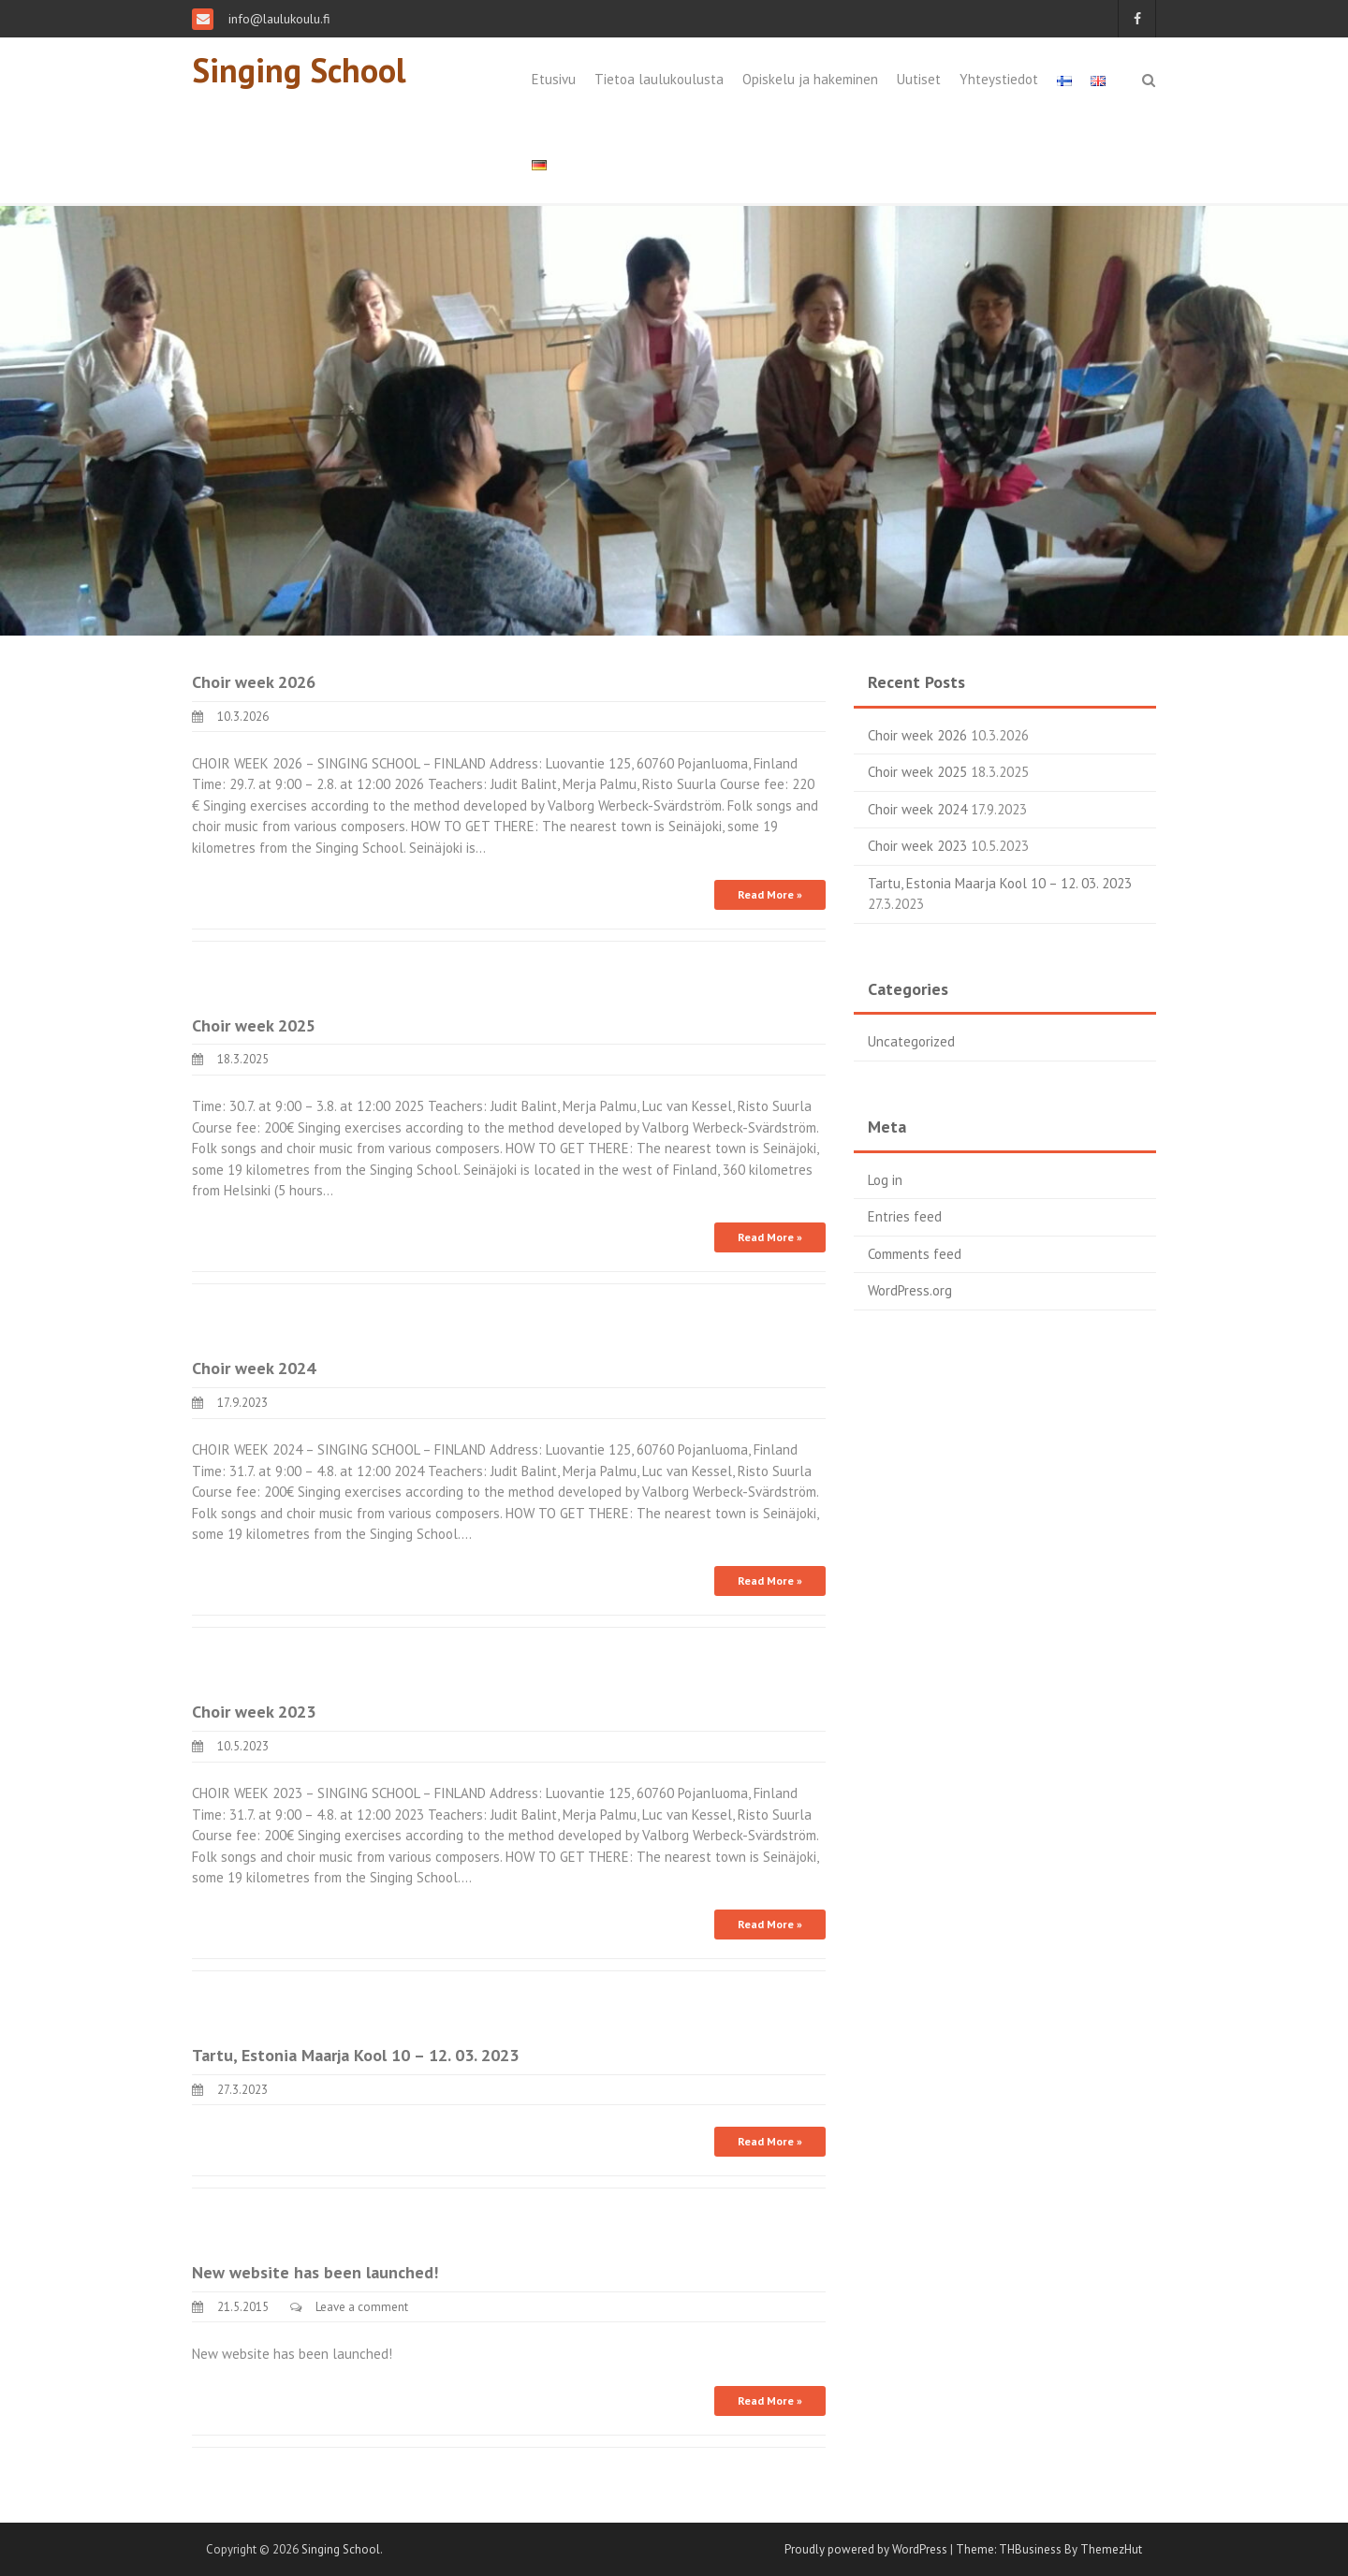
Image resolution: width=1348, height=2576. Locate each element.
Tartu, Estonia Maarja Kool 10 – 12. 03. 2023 (355, 2055)
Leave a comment (361, 2307)
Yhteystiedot (999, 79)
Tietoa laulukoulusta (659, 79)
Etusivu (554, 79)
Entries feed (905, 1216)
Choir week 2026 (253, 682)
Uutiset (919, 79)
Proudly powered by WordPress (865, 2549)
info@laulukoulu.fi (277, 18)
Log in (885, 1180)
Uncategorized (911, 1041)
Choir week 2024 (253, 1368)
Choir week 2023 (253, 1711)
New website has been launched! (315, 2272)
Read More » (770, 894)
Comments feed (914, 1254)
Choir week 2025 (253, 1025)
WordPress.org (910, 1290)
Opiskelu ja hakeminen (810, 79)
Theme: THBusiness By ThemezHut (1049, 2549)
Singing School (299, 70)
